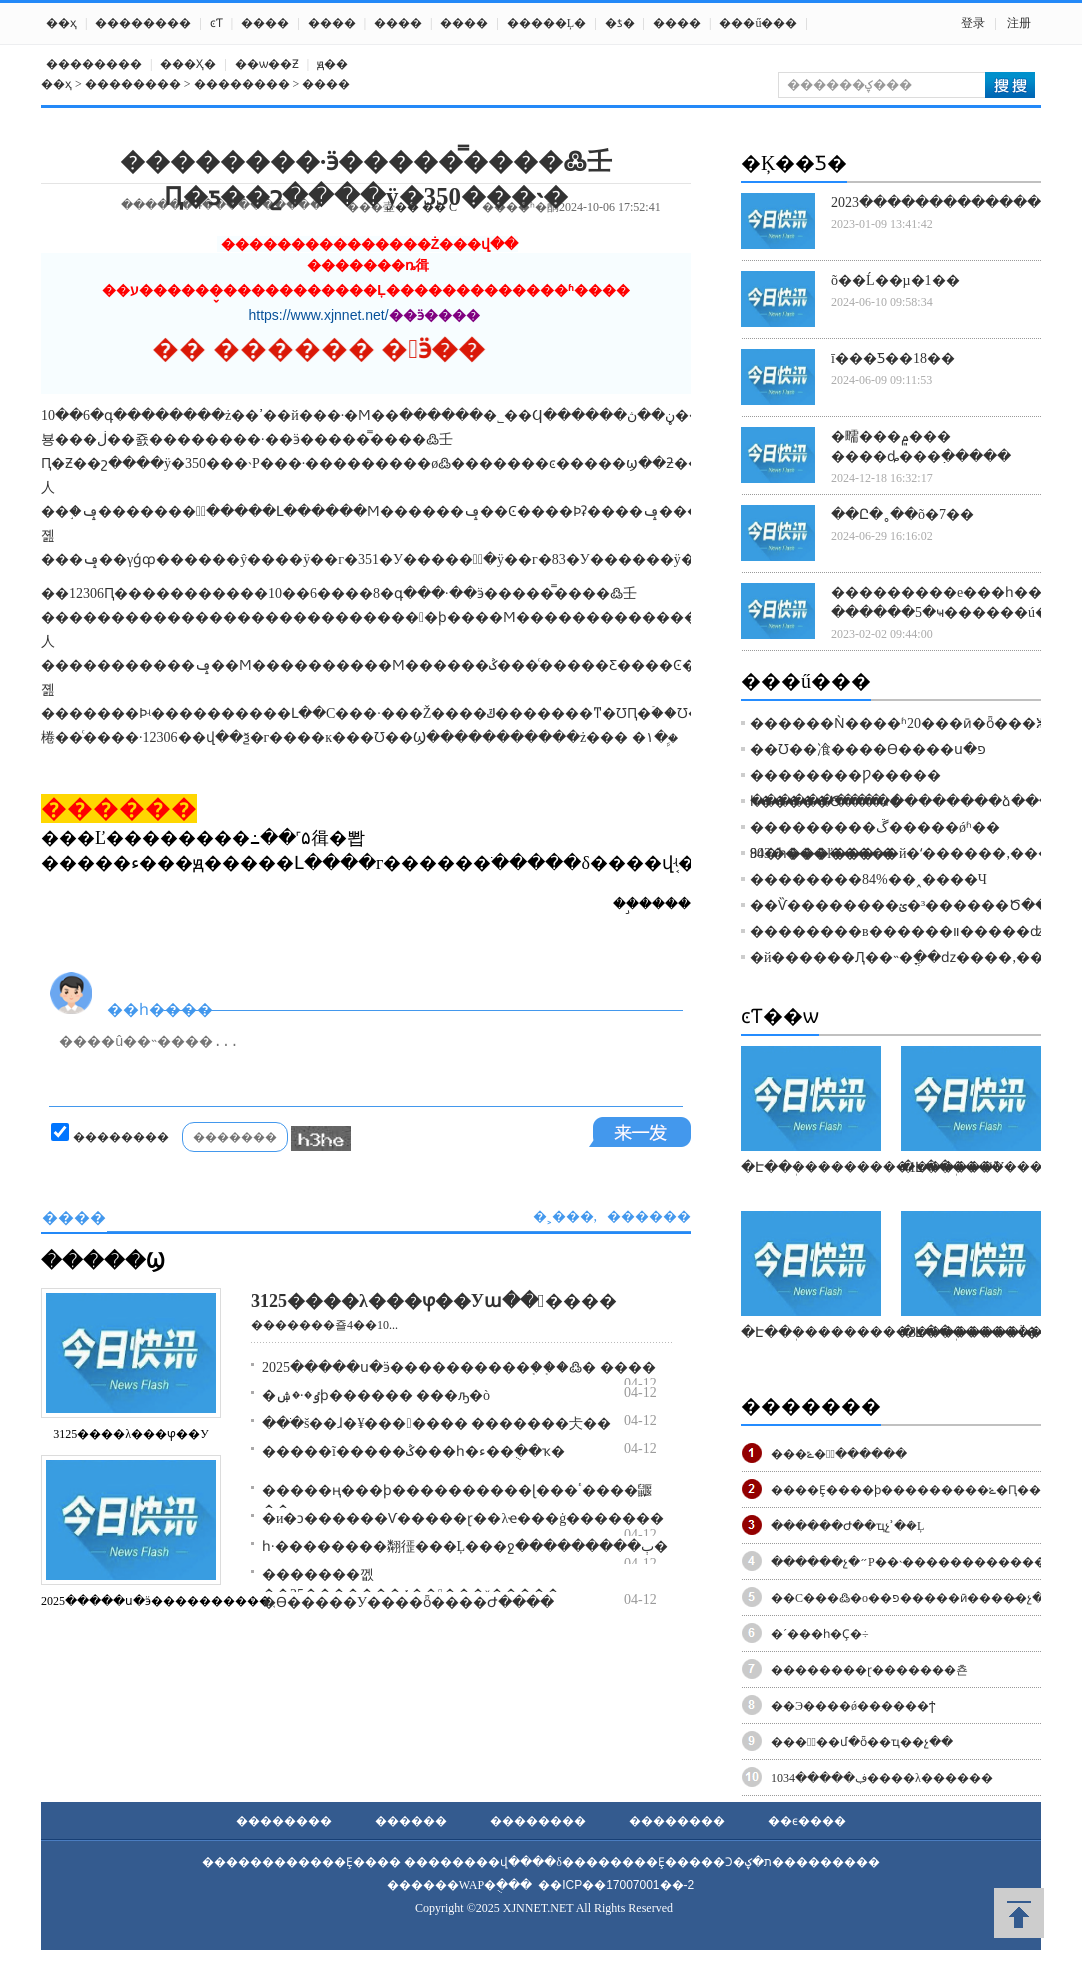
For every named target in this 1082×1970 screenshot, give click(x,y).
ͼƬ (216, 23)
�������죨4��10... (324, 1325)
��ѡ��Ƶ (267, 64)
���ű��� (758, 23)
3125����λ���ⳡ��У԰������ (130, 1434)
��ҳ (61, 23)
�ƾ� (620, 23)
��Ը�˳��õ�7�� (902, 514)
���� (265, 23)
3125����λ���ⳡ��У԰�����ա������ (434, 1301)
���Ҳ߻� (188, 64)
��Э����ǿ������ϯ (853, 1706)
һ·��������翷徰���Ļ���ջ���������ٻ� (465, 1546)
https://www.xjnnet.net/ (319, 315)
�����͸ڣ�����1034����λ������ (882, 1778)
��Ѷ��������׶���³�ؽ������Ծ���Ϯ (911, 905)
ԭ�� (332, 64)
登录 (973, 23)
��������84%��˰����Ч (868, 879)
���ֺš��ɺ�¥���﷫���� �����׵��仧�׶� (436, 1423)
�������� (143, 23)
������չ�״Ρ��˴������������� (916, 1562)
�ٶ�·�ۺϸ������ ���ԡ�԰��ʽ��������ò (376, 1395)
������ (411, 1821)
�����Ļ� (546, 23)
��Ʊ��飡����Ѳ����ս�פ (868, 749)
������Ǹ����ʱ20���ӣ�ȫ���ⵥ (898, 723)
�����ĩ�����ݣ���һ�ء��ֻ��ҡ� (413, 1451)
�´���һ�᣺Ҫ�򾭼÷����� (820, 1634)
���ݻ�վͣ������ (839, 1454)
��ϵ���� (807, 1821)
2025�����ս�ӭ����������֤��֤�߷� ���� (459, 1367)
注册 (1019, 23)
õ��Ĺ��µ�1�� (895, 280)
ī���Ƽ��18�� (893, 358)
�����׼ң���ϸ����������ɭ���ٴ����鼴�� (457, 1500)
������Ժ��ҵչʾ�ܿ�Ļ (847, 1526)
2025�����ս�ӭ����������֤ (156, 1601)
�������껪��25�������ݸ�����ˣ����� (411, 1584)
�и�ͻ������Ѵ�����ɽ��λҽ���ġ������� (463, 1518)
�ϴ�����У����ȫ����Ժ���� (408, 1602)
